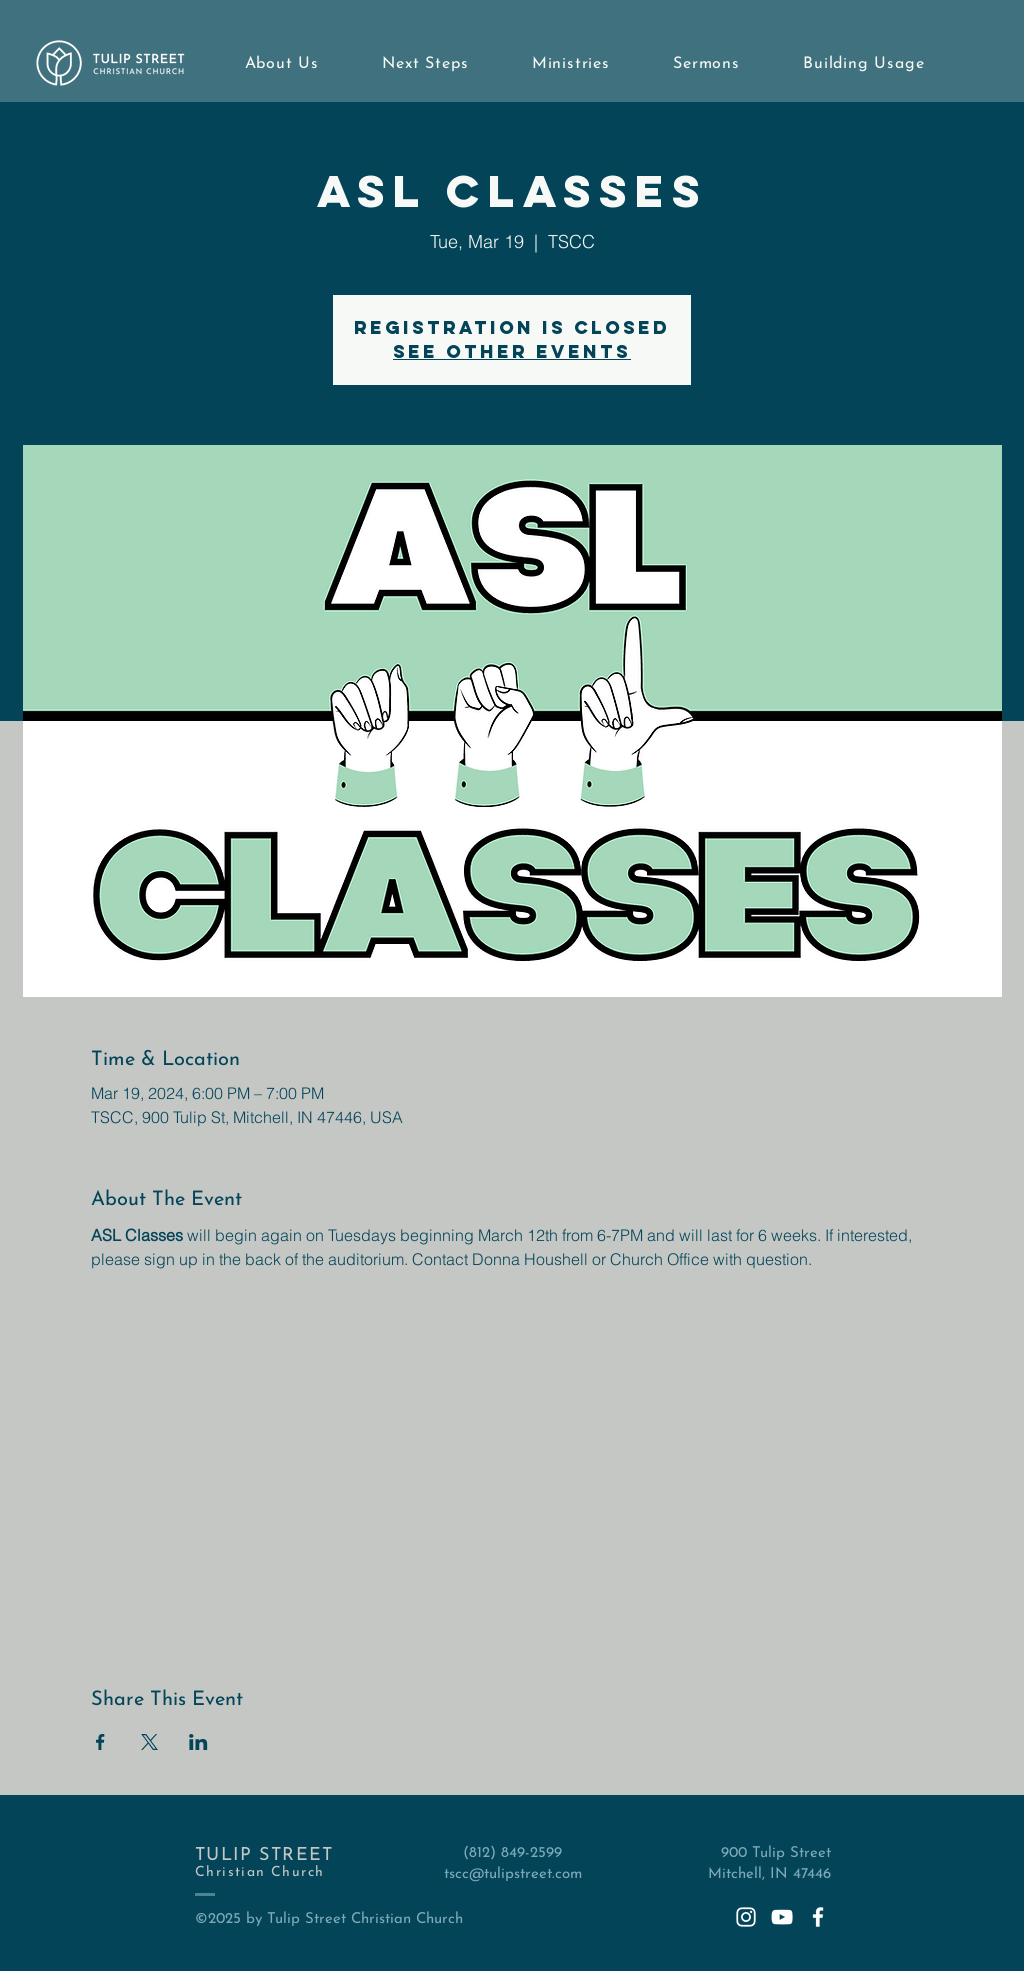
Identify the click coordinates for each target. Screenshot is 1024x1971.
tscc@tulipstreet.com (513, 1874)
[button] (282, 64)
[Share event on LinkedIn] (198, 1742)
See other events (512, 351)
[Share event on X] (149, 1742)
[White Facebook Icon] (818, 1917)
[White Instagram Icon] (746, 1917)
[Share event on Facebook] (100, 1742)
